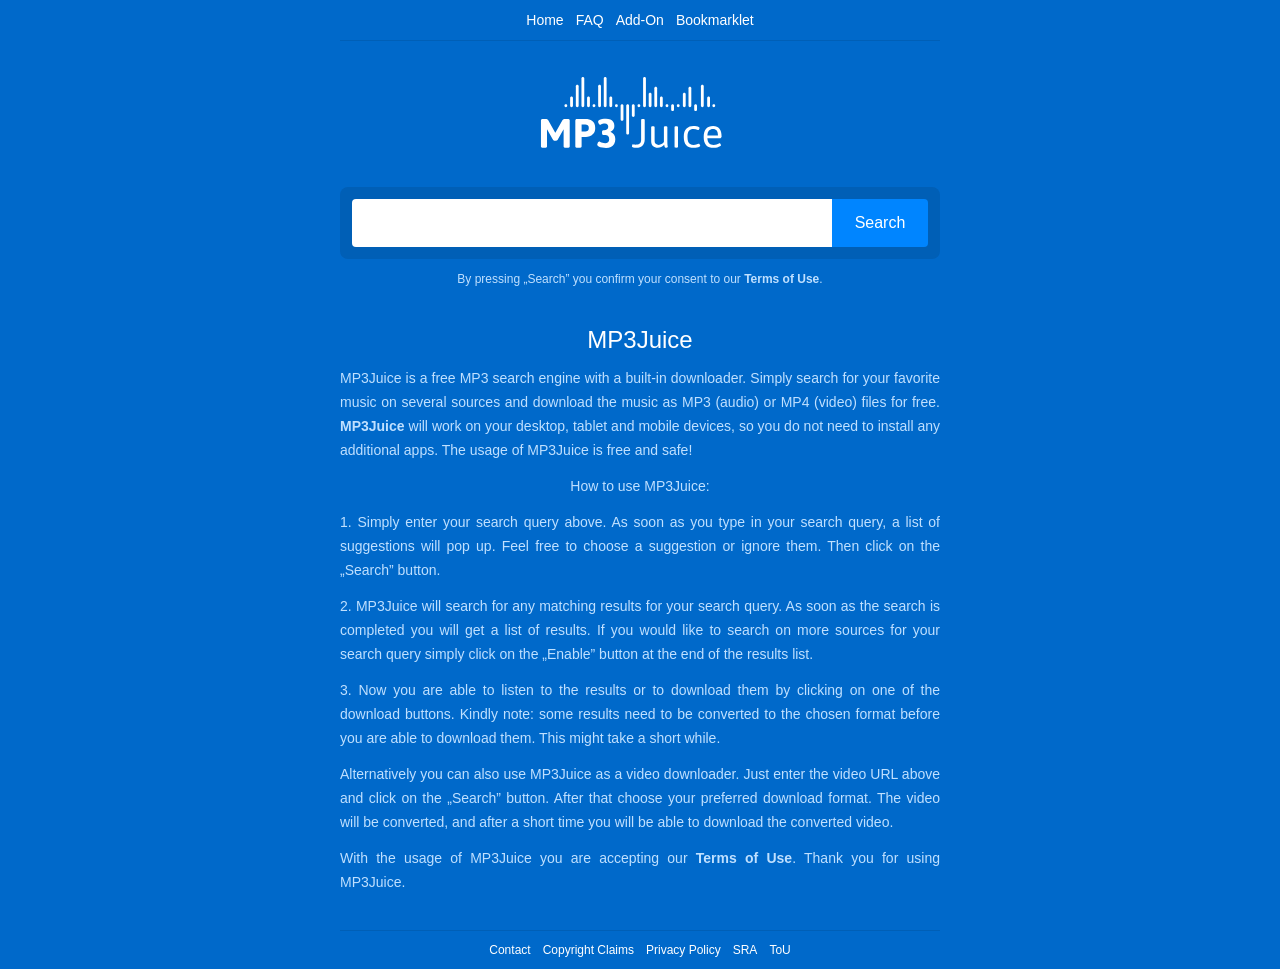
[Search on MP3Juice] (592, 223)
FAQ (590, 20)
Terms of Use (781, 279)
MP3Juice (372, 426)
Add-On (640, 20)
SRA (745, 950)
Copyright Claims (588, 950)
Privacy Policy (683, 950)
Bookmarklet (715, 20)
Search (880, 222)
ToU (779, 950)
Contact (509, 950)
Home (544, 20)
